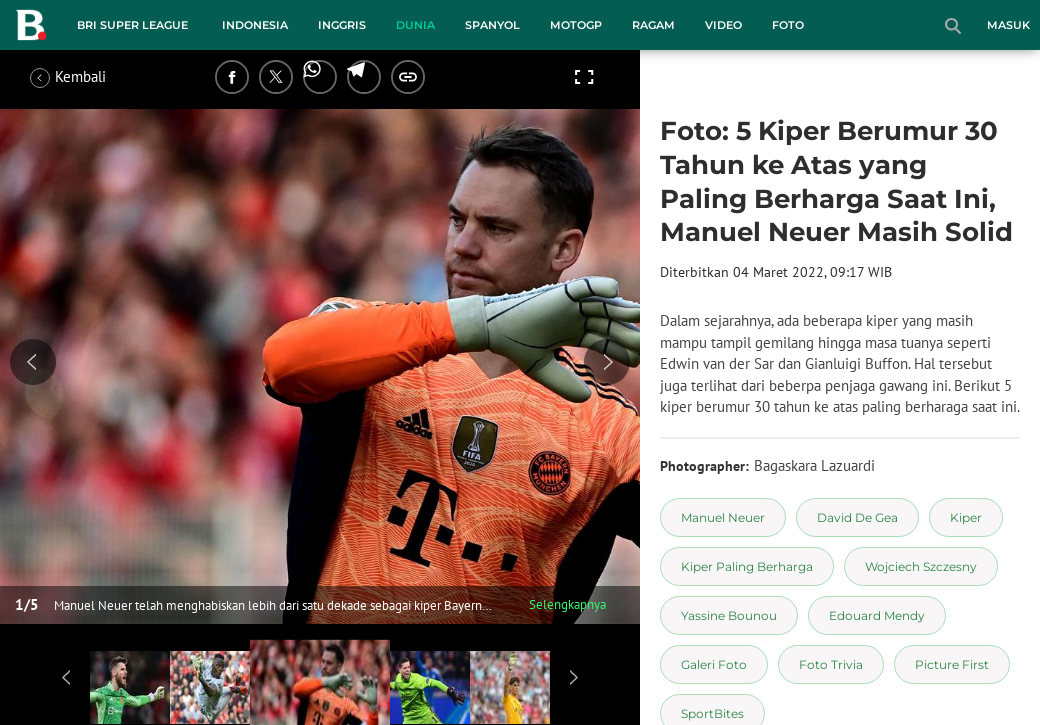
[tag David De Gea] (857, 517)
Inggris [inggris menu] (342, 25)
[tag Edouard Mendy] (877, 615)
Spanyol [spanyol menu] (492, 25)
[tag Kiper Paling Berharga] (747, 566)
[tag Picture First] (952, 664)
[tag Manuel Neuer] (723, 517)
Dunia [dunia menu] (415, 25)
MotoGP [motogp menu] (576, 25)
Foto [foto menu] (788, 25)
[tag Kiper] (966, 517)
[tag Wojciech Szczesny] (921, 566)
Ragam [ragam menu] (653, 25)
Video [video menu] (723, 25)
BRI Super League (132, 25)
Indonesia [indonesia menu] (255, 25)
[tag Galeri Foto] (714, 664)
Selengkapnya (567, 604)
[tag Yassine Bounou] (729, 615)
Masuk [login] (1008, 25)
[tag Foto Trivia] (831, 664)
